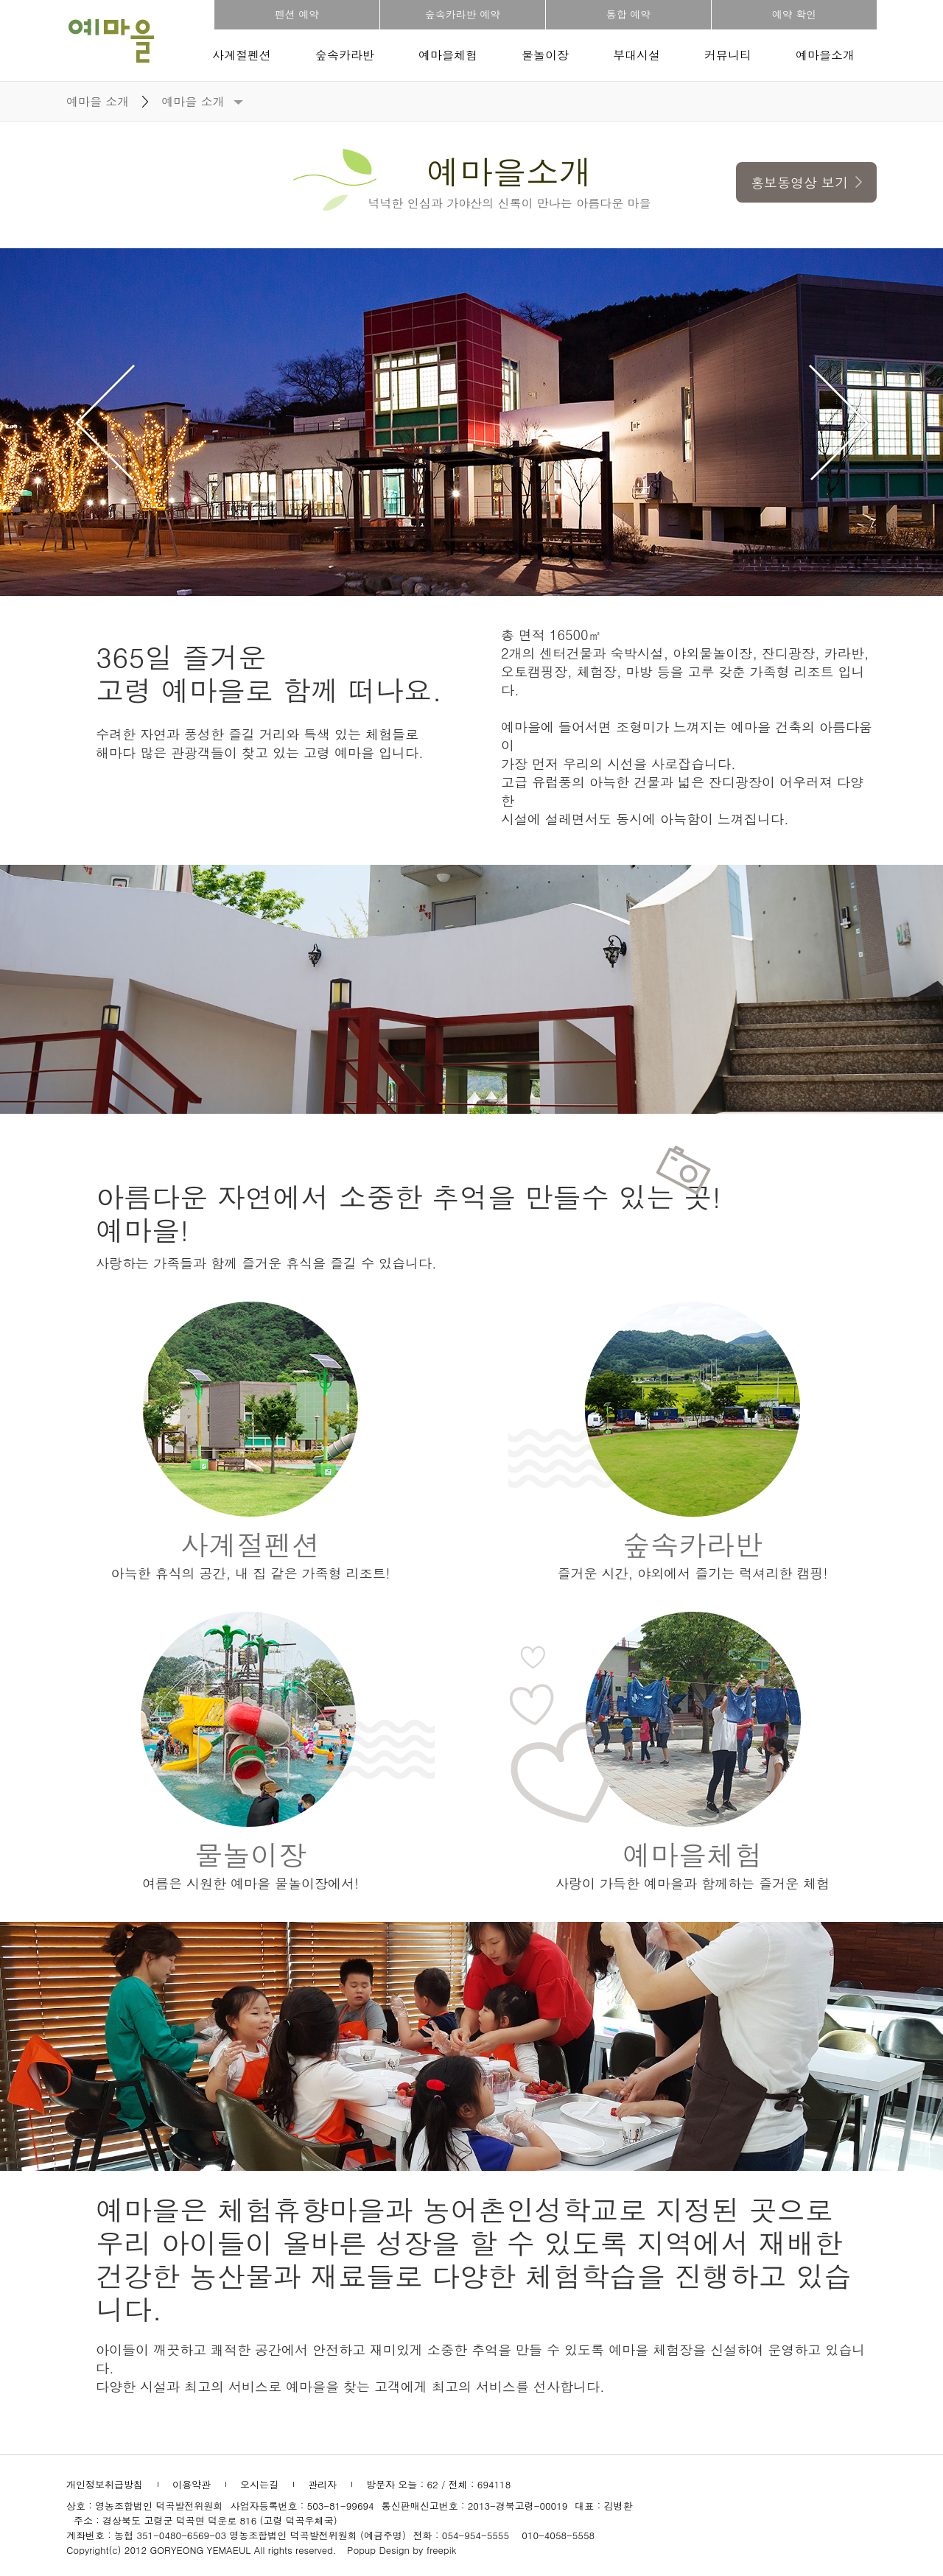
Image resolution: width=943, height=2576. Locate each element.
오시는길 (259, 2484)
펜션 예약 (297, 14)
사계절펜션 (241, 54)
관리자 (322, 2484)
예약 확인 (794, 14)
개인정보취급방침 (104, 2484)
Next (838, 422)
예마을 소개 (192, 101)
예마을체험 (447, 54)
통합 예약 (628, 14)
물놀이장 (545, 54)
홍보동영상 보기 (806, 182)
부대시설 (636, 54)
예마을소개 (825, 54)
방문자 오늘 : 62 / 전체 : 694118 (438, 2484)
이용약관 (191, 2484)
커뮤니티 (727, 54)
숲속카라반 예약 (463, 14)
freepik (442, 2550)
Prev (104, 422)
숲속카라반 (344, 54)
